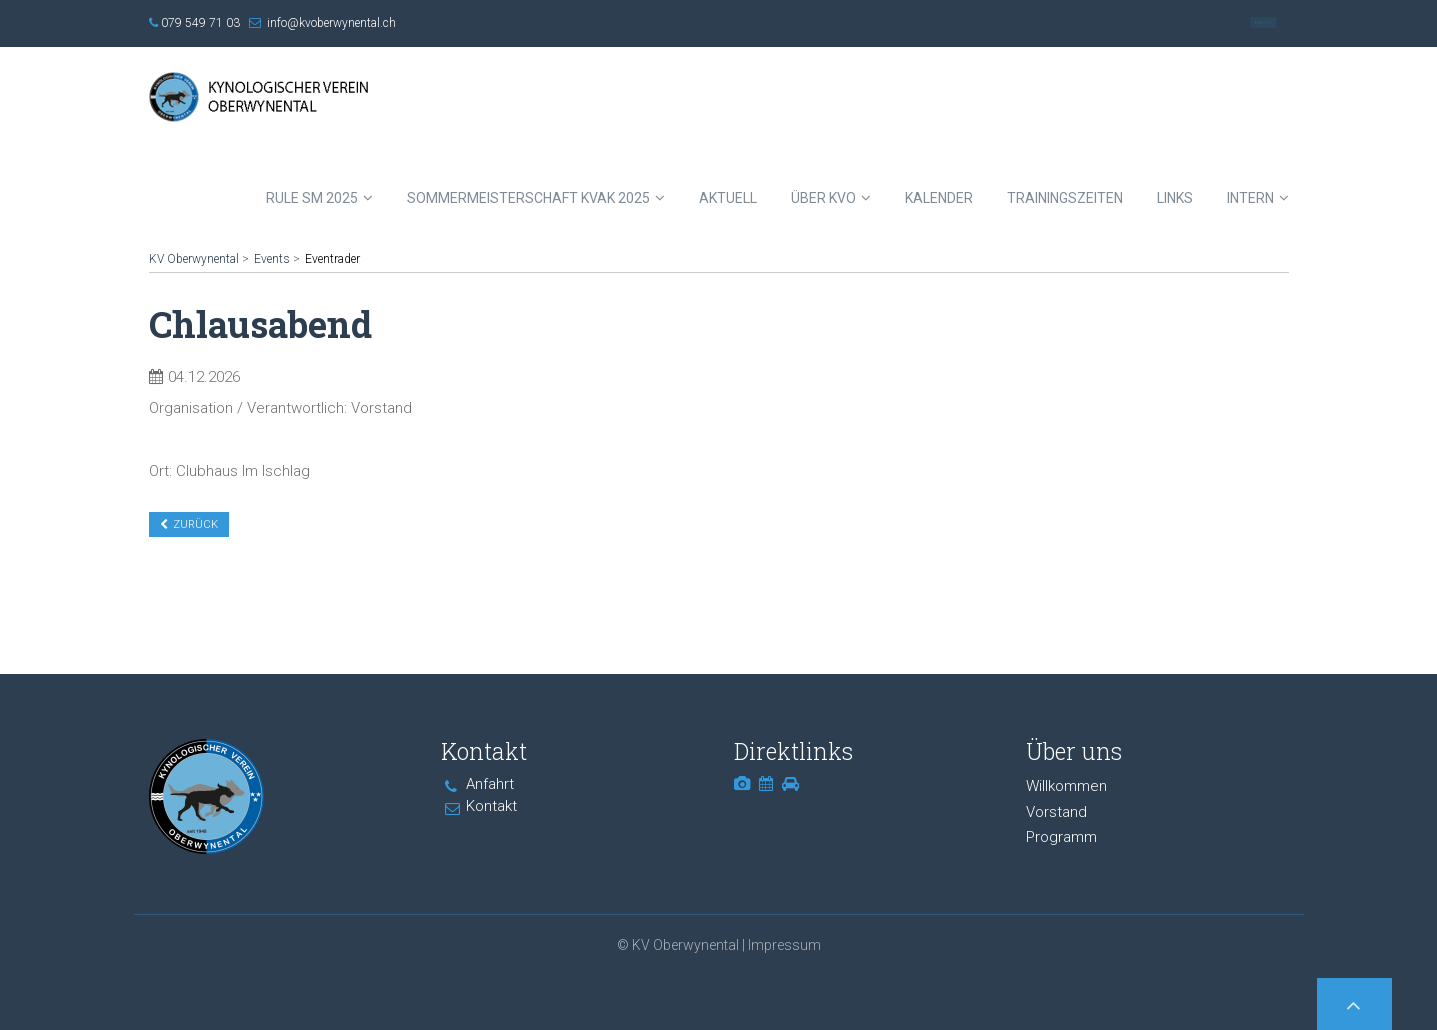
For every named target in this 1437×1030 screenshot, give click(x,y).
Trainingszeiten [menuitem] (1065, 198)
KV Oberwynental (194, 259)
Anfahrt (490, 784)
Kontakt (1263, 23)
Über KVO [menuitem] (823, 198)
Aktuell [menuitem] (728, 198)
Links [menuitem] (1175, 198)
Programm (1061, 837)
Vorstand (1056, 812)
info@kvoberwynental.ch (331, 23)
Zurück (195, 524)
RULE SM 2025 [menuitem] (312, 198)
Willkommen (1066, 786)
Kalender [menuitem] (939, 198)
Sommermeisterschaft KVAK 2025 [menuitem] (528, 198)
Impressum (784, 945)
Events (272, 259)
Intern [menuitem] (1250, 198)
